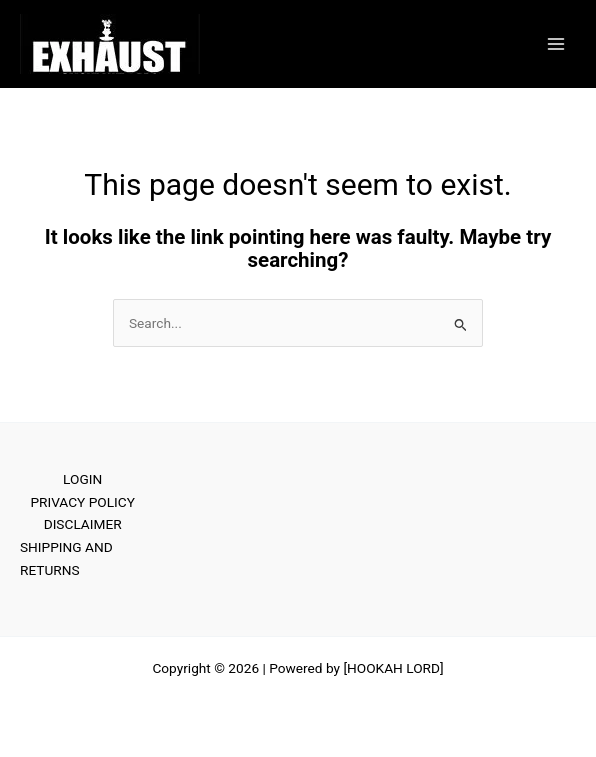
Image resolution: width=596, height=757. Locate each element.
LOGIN (82, 479)
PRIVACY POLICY (82, 502)
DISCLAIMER (83, 524)
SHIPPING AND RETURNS (66, 558)
